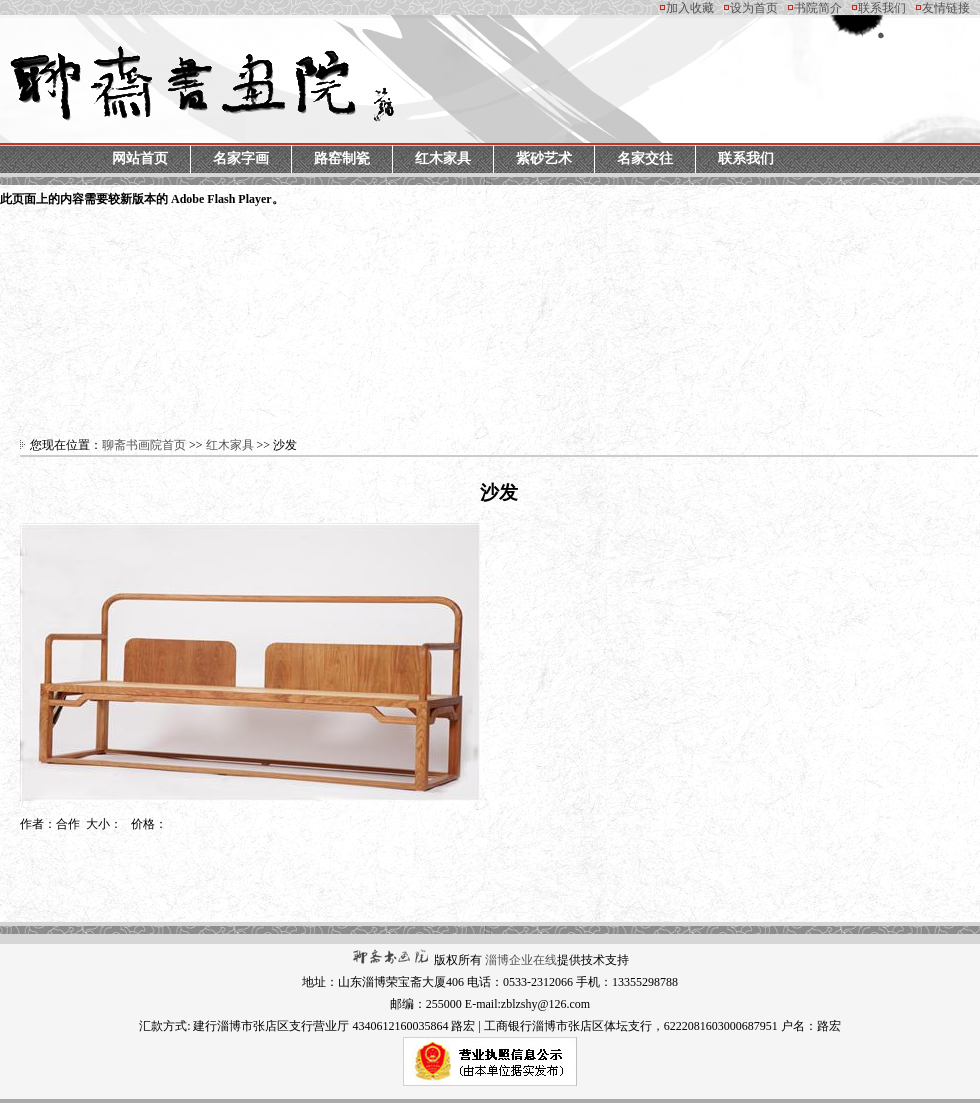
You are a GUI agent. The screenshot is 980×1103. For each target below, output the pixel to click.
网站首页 (140, 158)
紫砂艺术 (544, 158)
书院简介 (818, 8)
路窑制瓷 (342, 158)
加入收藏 (690, 8)
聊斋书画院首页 (144, 445)
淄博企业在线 (521, 960)
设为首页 (754, 8)
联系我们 (882, 8)
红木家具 (443, 158)
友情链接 (946, 8)
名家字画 (241, 158)
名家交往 (645, 158)
